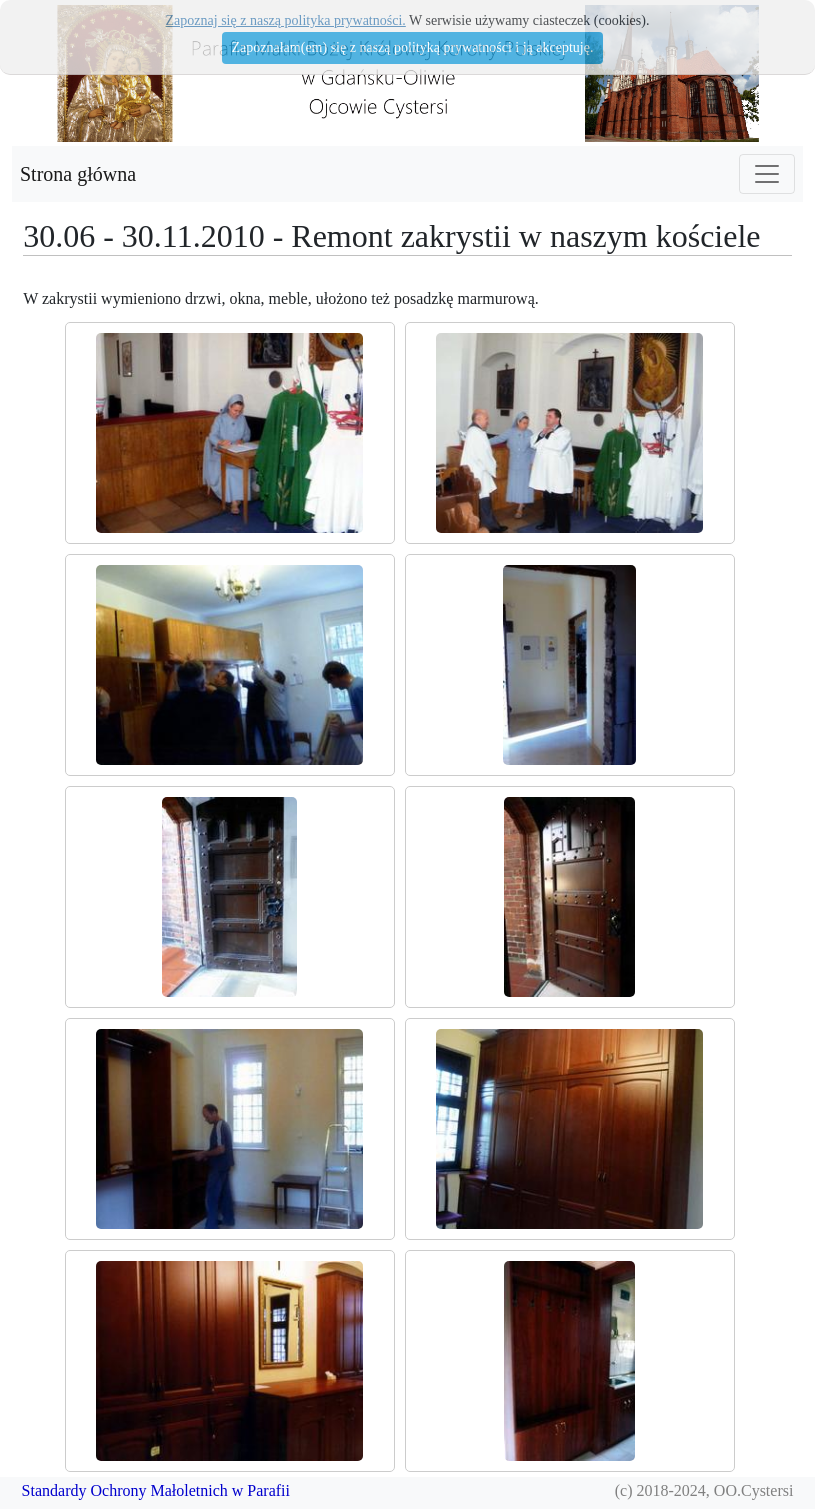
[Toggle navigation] (767, 174)
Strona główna (78, 174)
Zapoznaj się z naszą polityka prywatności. (286, 20)
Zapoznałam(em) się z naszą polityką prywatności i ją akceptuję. (413, 47)
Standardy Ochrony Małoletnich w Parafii (156, 1490)
